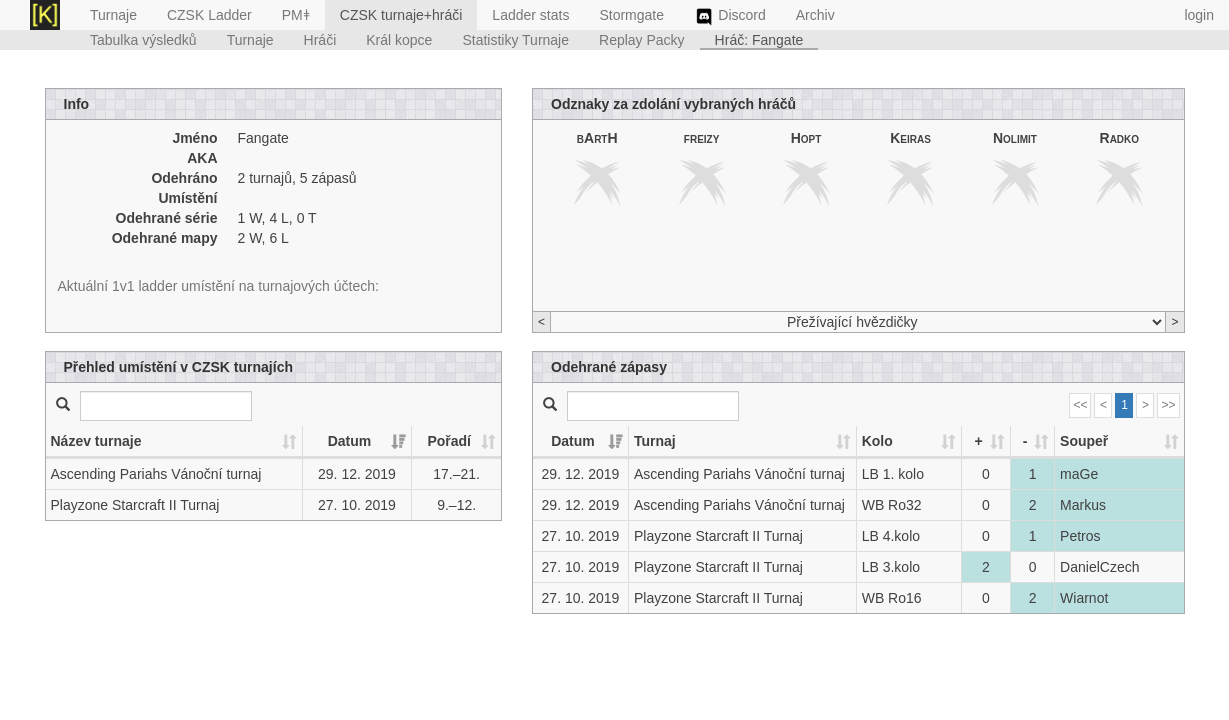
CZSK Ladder (209, 15)
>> (1168, 405)
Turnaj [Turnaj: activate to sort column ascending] (655, 441)
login (1199, 15)
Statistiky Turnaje (515, 40)
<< (1080, 405)
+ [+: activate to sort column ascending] (978, 441)
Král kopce (399, 40)
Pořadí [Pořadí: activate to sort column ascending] (449, 441)
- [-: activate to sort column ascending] (1025, 441)
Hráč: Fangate (759, 40)
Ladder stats (530, 15)
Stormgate (631, 15)
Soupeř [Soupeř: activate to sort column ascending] (1084, 441)
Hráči (320, 40)
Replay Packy (642, 40)
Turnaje (113, 15)
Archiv (815, 15)
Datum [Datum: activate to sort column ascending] (350, 441)
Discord (730, 17)
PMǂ (296, 15)
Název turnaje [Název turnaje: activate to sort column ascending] (96, 441)
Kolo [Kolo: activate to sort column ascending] (877, 441)
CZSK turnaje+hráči (401, 15)
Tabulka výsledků (143, 40)
